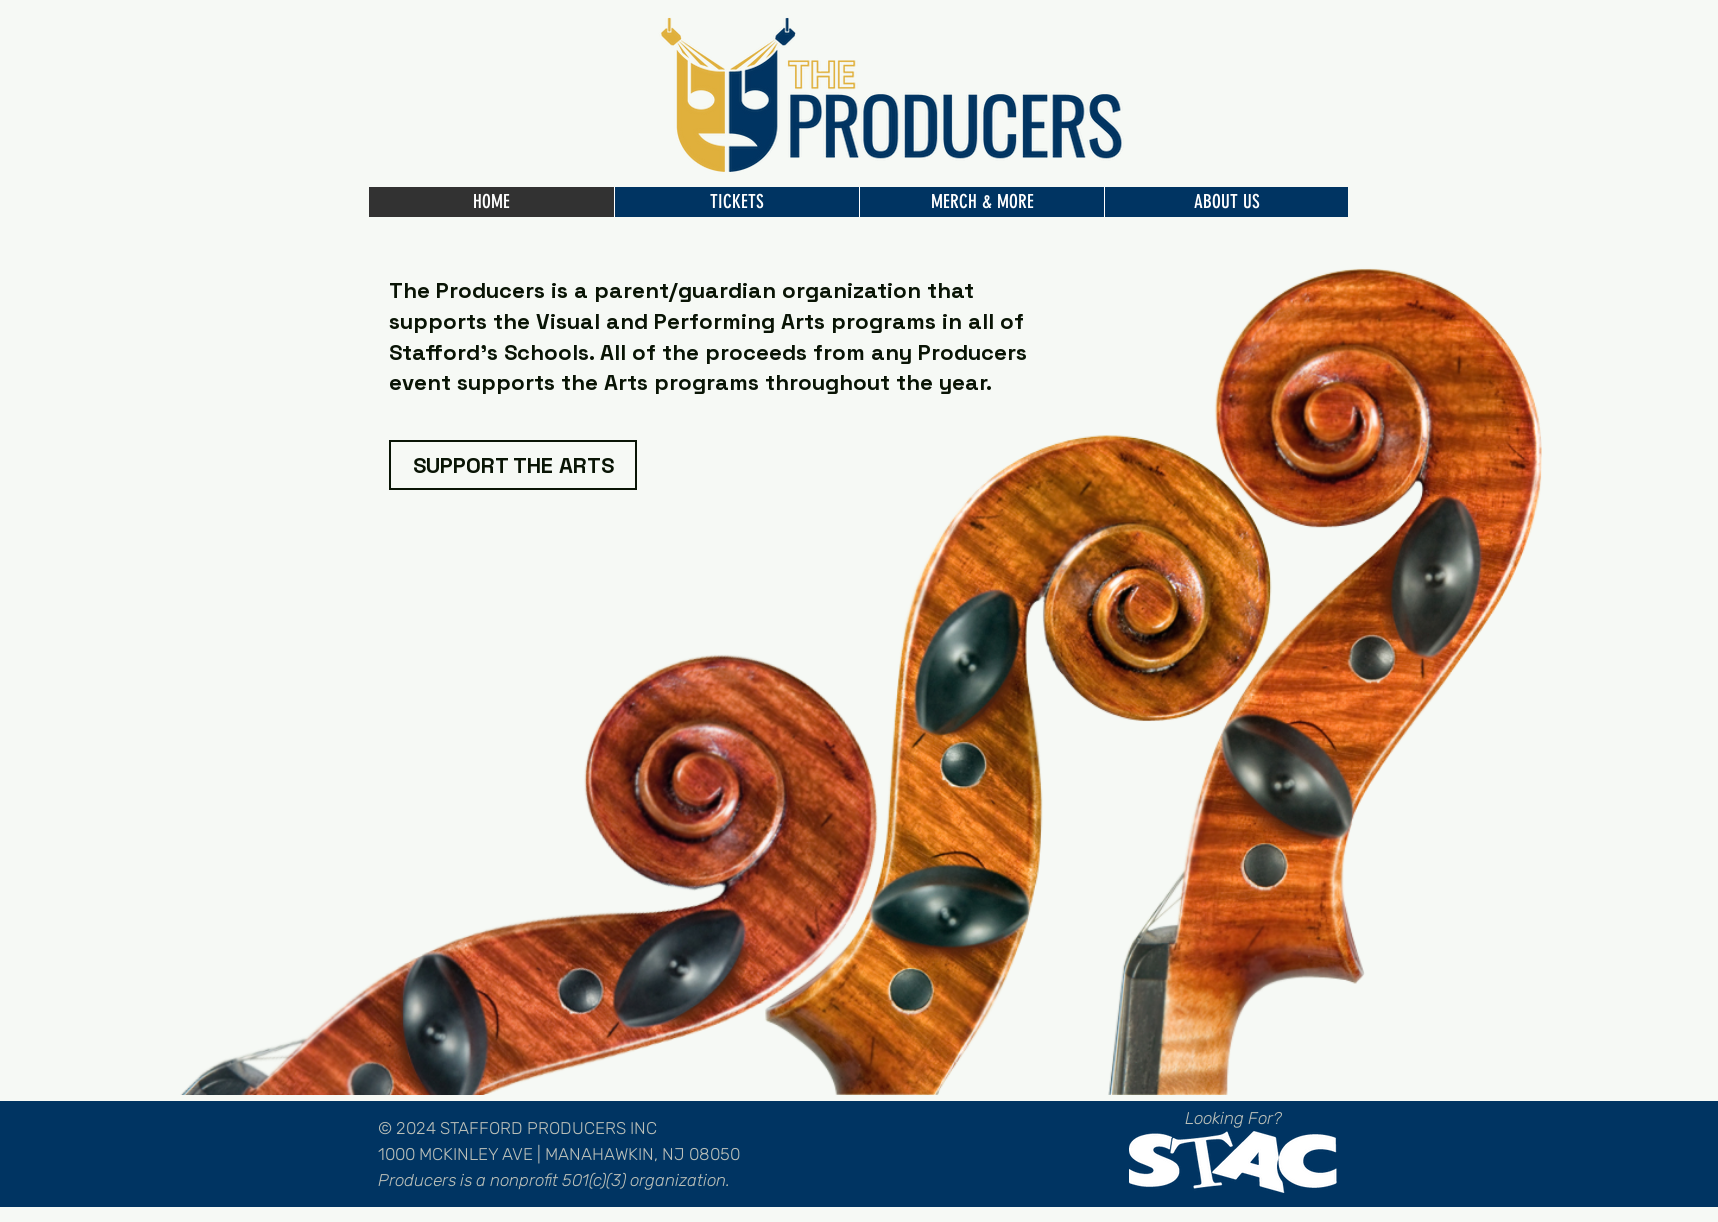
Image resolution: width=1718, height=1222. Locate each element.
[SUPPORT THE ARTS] (513, 465)
